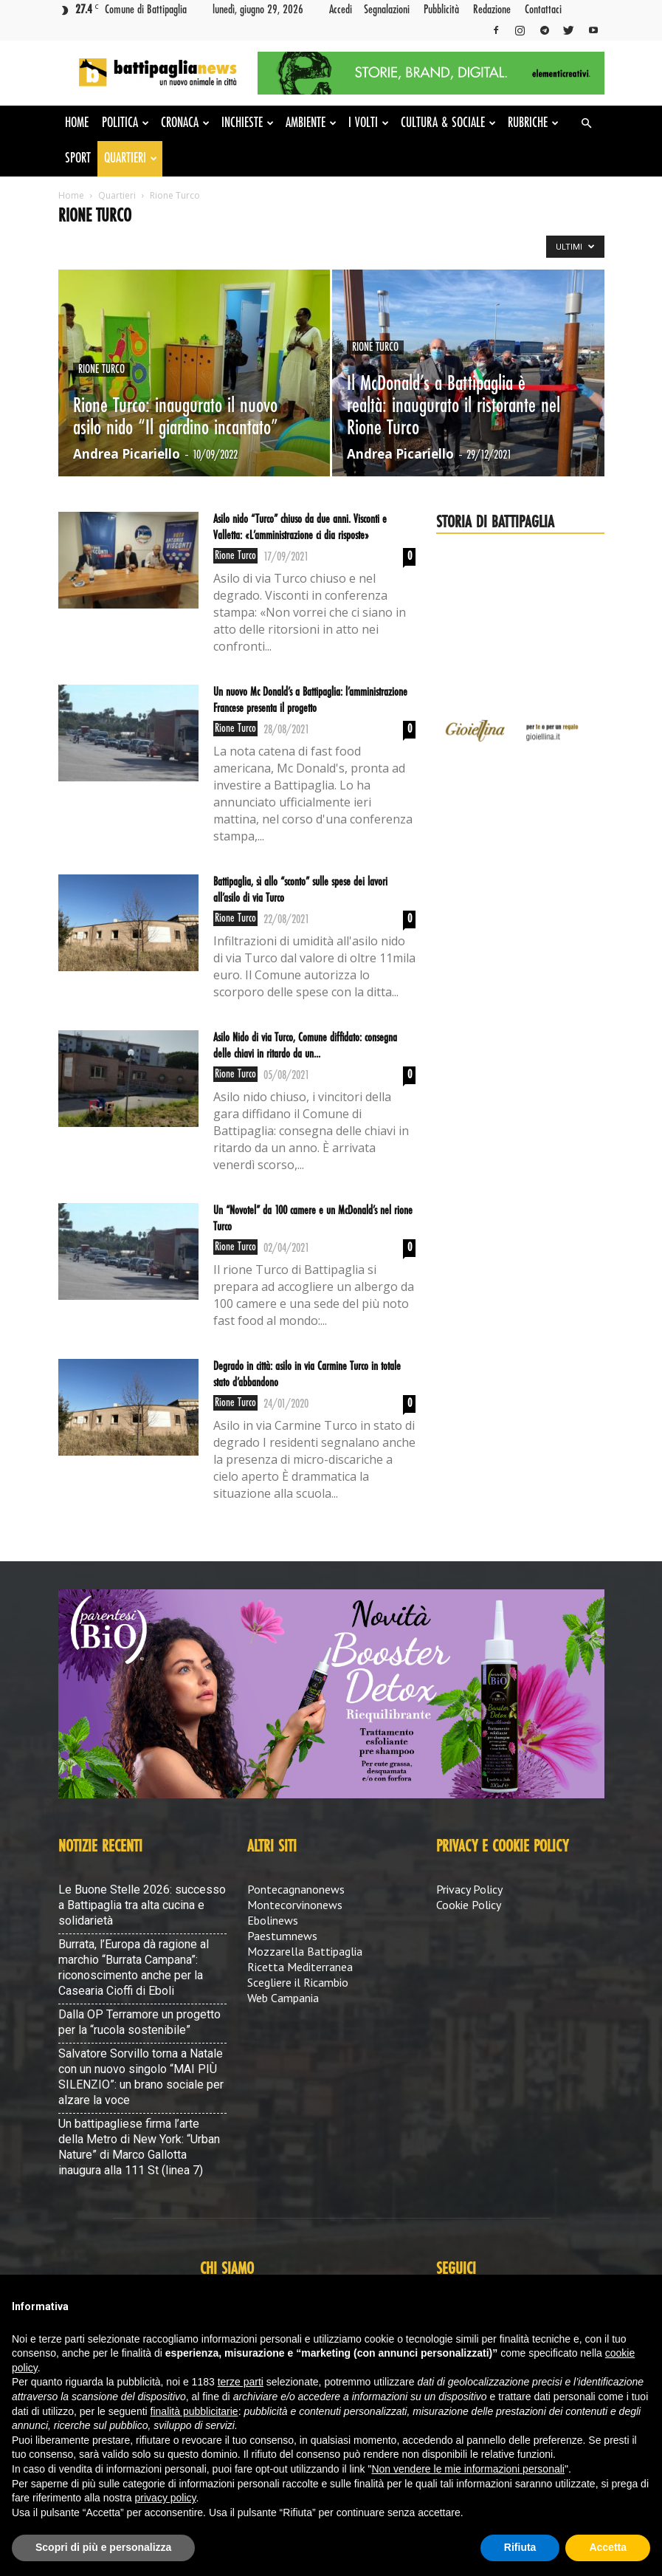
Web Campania (283, 1997)
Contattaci (543, 9)
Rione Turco (101, 369)
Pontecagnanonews (296, 1889)
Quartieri (130, 158)
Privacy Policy (469, 1889)
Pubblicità (441, 9)
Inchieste (247, 123)
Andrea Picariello (126, 453)
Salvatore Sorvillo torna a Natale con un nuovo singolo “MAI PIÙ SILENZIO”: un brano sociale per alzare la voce (141, 2076)
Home (77, 123)
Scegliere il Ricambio (297, 1982)
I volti (368, 123)
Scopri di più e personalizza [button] (103, 2547)
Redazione (492, 9)
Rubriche (533, 123)
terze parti (240, 2382)
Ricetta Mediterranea (300, 1966)
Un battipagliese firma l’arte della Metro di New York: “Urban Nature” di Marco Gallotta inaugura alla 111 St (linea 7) (139, 2147)
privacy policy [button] (165, 2498)
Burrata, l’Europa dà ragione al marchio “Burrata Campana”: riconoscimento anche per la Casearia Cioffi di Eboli (133, 1967)
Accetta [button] (608, 2547)
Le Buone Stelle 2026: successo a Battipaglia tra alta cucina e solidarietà (142, 1905)
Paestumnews (282, 1935)
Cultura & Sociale (448, 123)
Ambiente (311, 123)
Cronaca (185, 123)
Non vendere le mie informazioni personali (467, 2469)
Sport (78, 158)
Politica (125, 123)
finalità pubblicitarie (194, 2411)
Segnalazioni (387, 9)
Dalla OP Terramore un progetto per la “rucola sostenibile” (139, 2022)
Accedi (340, 9)
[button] (586, 123)
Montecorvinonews (294, 1904)
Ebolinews (272, 1920)
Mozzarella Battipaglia (304, 1951)
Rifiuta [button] (520, 2547)
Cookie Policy (468, 1904)
